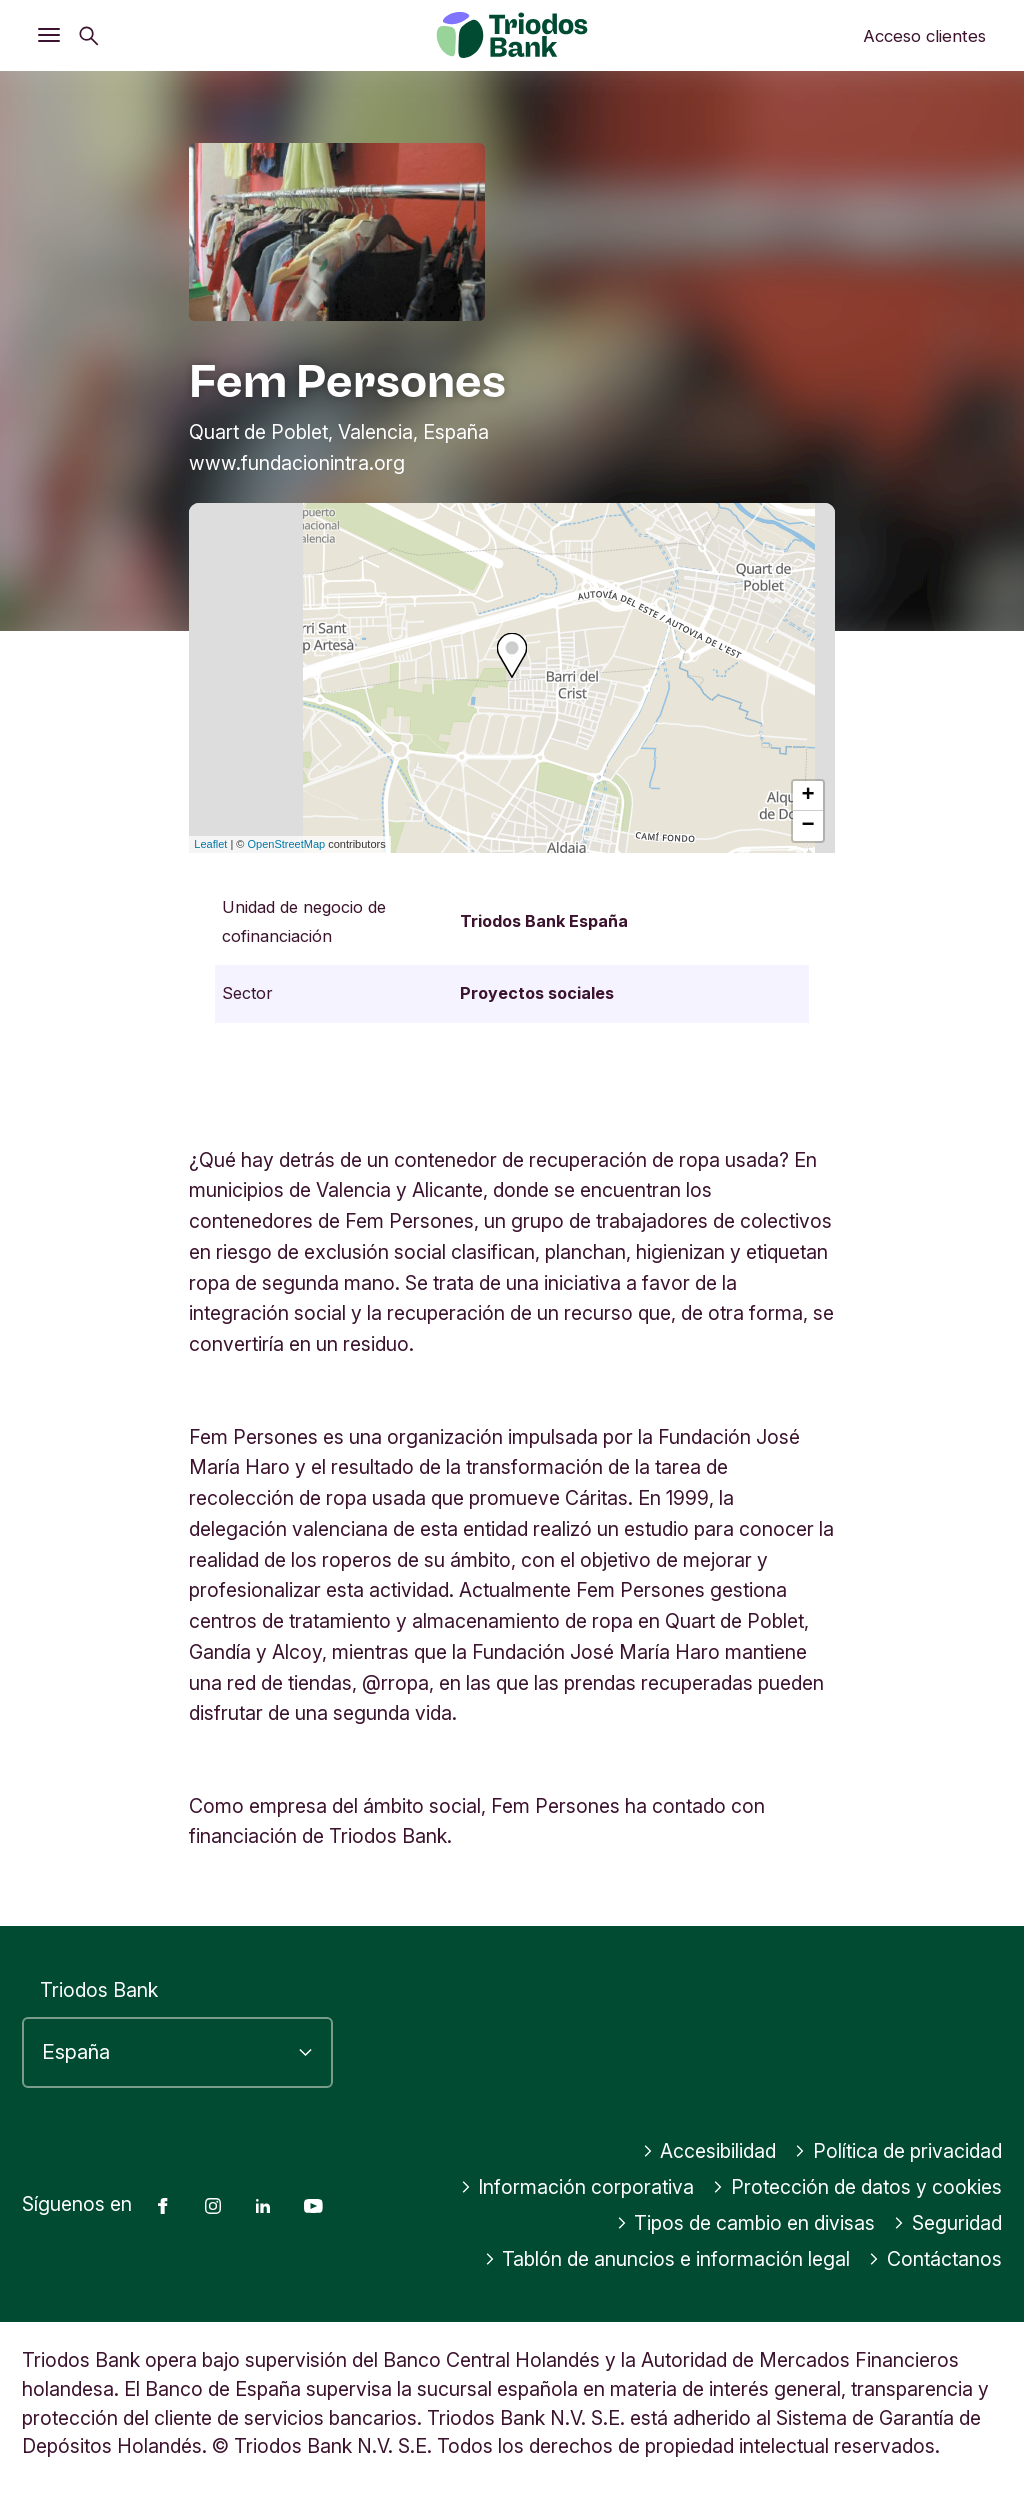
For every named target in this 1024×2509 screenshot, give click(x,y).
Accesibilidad (709, 2151)
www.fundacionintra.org (297, 463)
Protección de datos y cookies (857, 2187)
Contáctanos (935, 2259)
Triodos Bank (99, 1990)
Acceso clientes (924, 36)
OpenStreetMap (287, 844)
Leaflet (210, 844)
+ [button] (808, 796)
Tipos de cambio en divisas (746, 2223)
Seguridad (947, 2223)
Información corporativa (577, 2187)
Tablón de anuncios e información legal (667, 2259)
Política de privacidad (898, 2151)
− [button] (808, 826)
